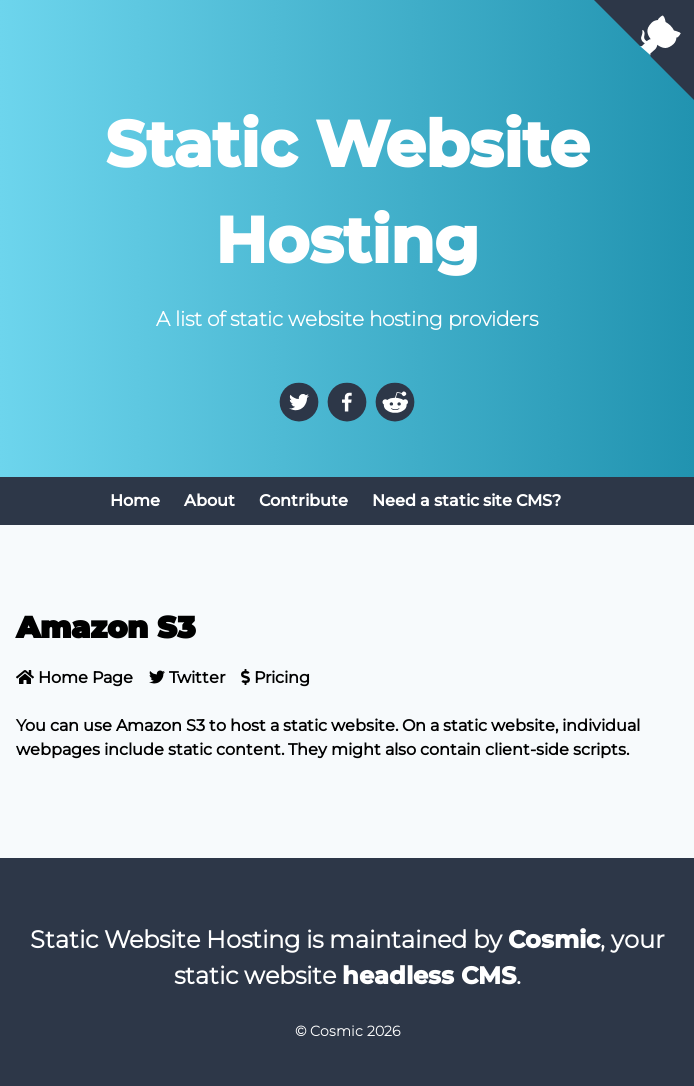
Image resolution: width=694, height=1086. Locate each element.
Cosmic (554, 939)
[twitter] (299, 402)
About (209, 500)
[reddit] (395, 402)
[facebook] (347, 402)
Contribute (303, 500)
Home (135, 500)
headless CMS (429, 975)
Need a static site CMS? (466, 500)
